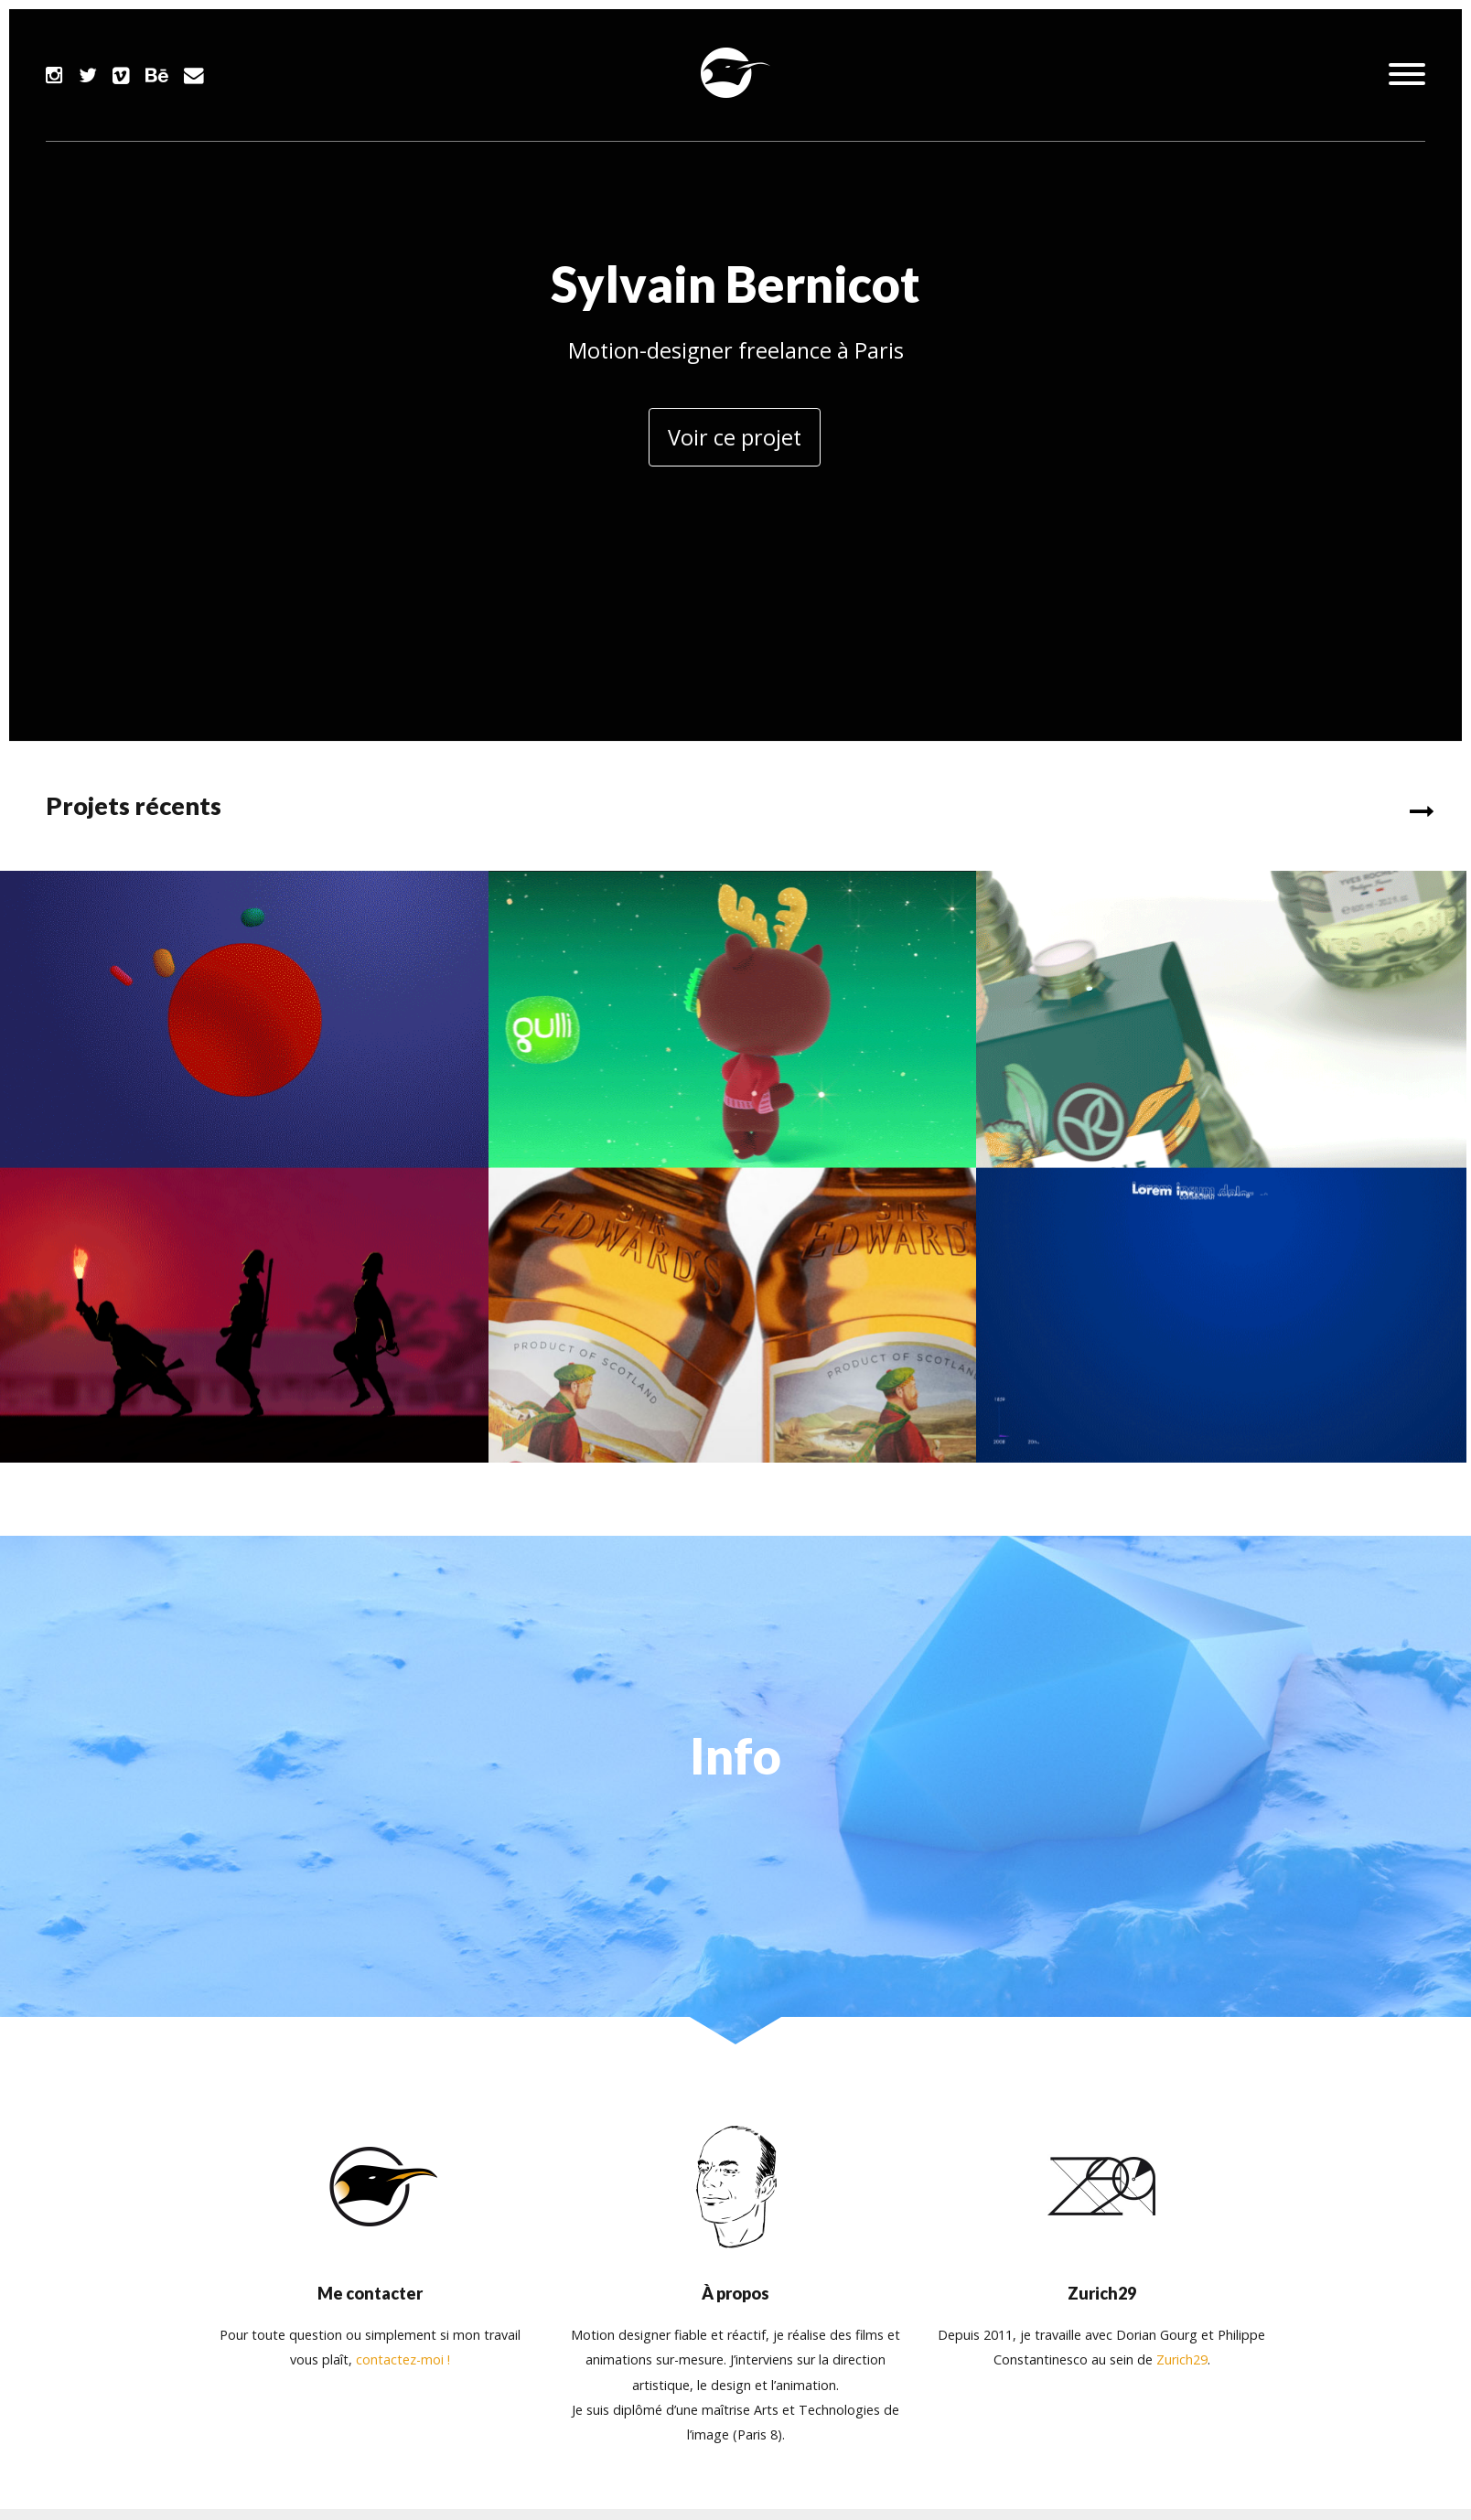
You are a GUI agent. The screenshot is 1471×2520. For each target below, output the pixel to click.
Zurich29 (1182, 2355)
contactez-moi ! (403, 2355)
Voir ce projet (734, 437)
